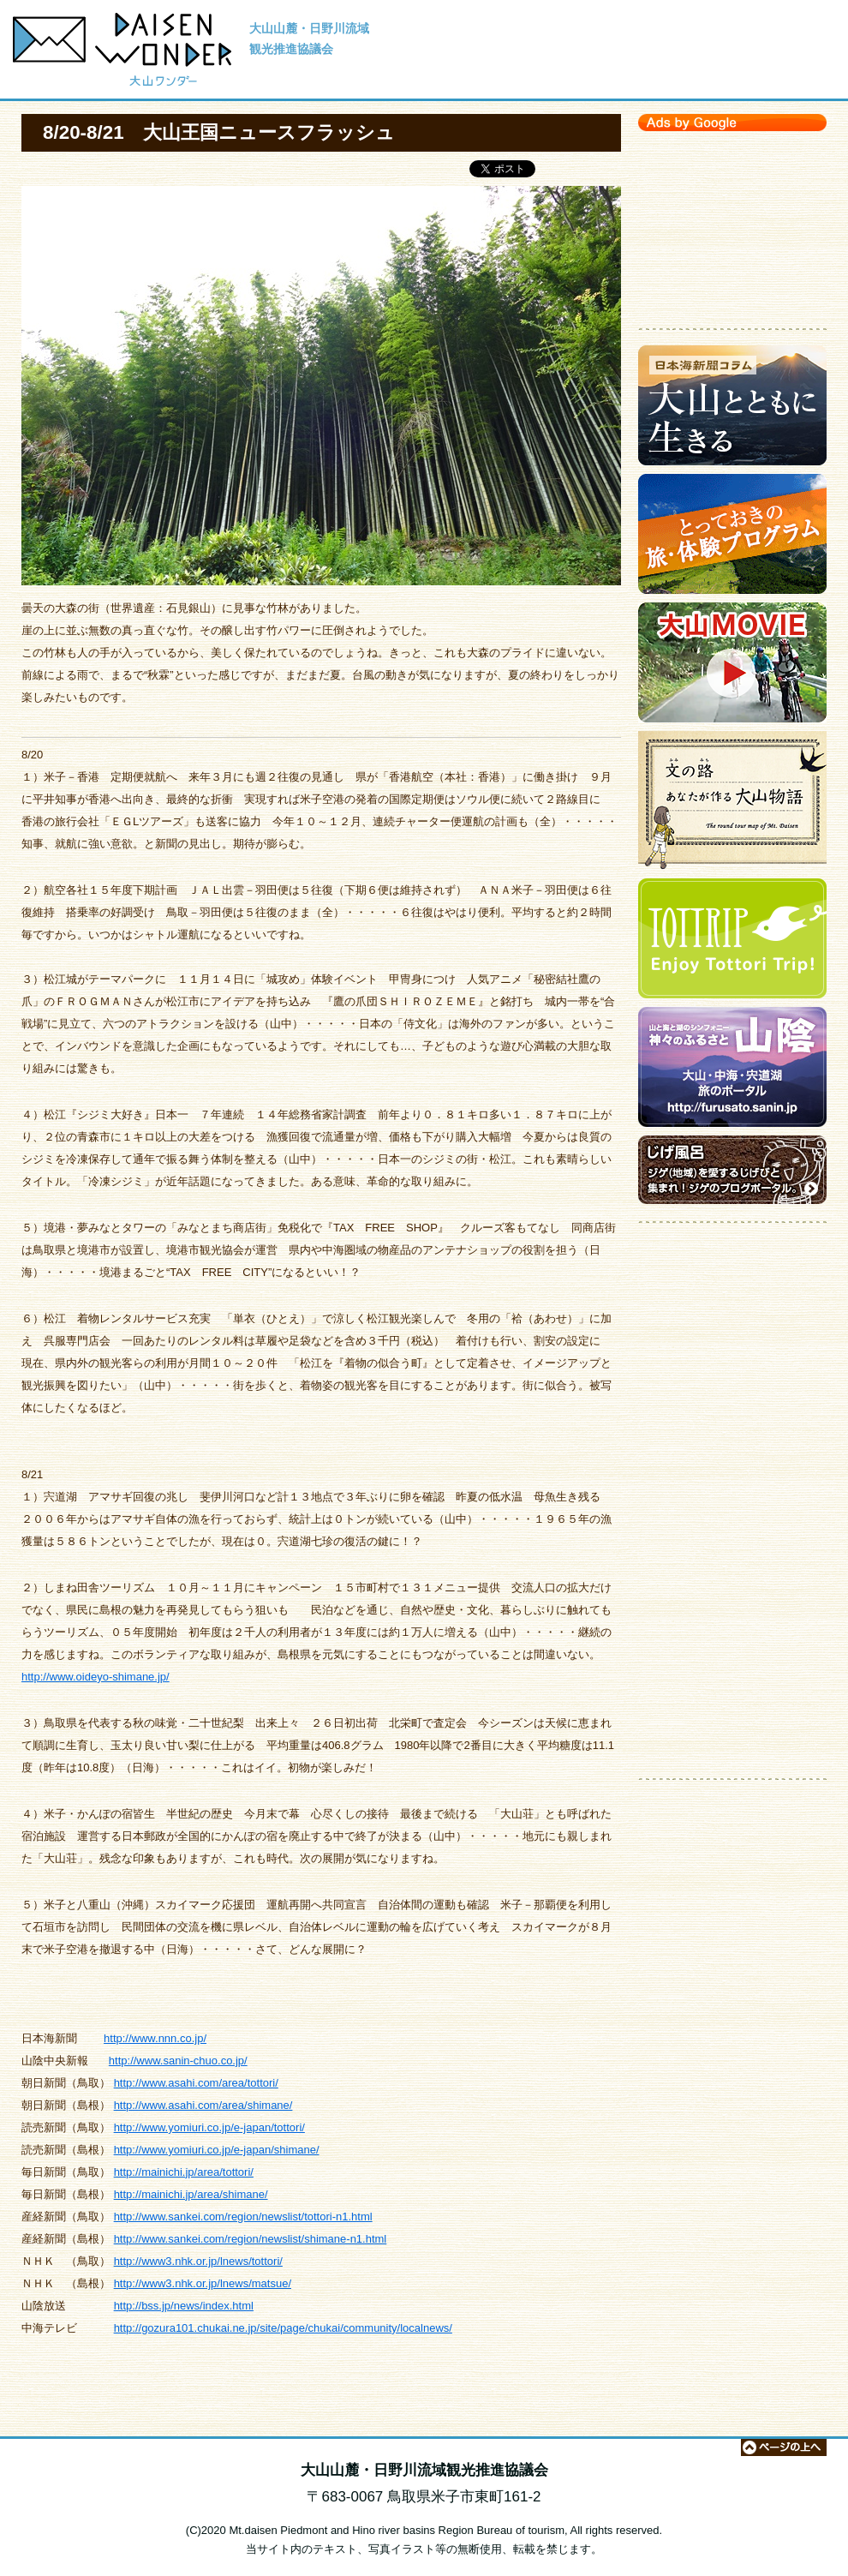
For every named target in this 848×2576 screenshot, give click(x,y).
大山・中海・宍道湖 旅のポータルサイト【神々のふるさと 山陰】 (732, 1071)
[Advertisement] (732, 225)
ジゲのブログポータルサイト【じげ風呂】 (732, 1174)
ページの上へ (784, 2447)
